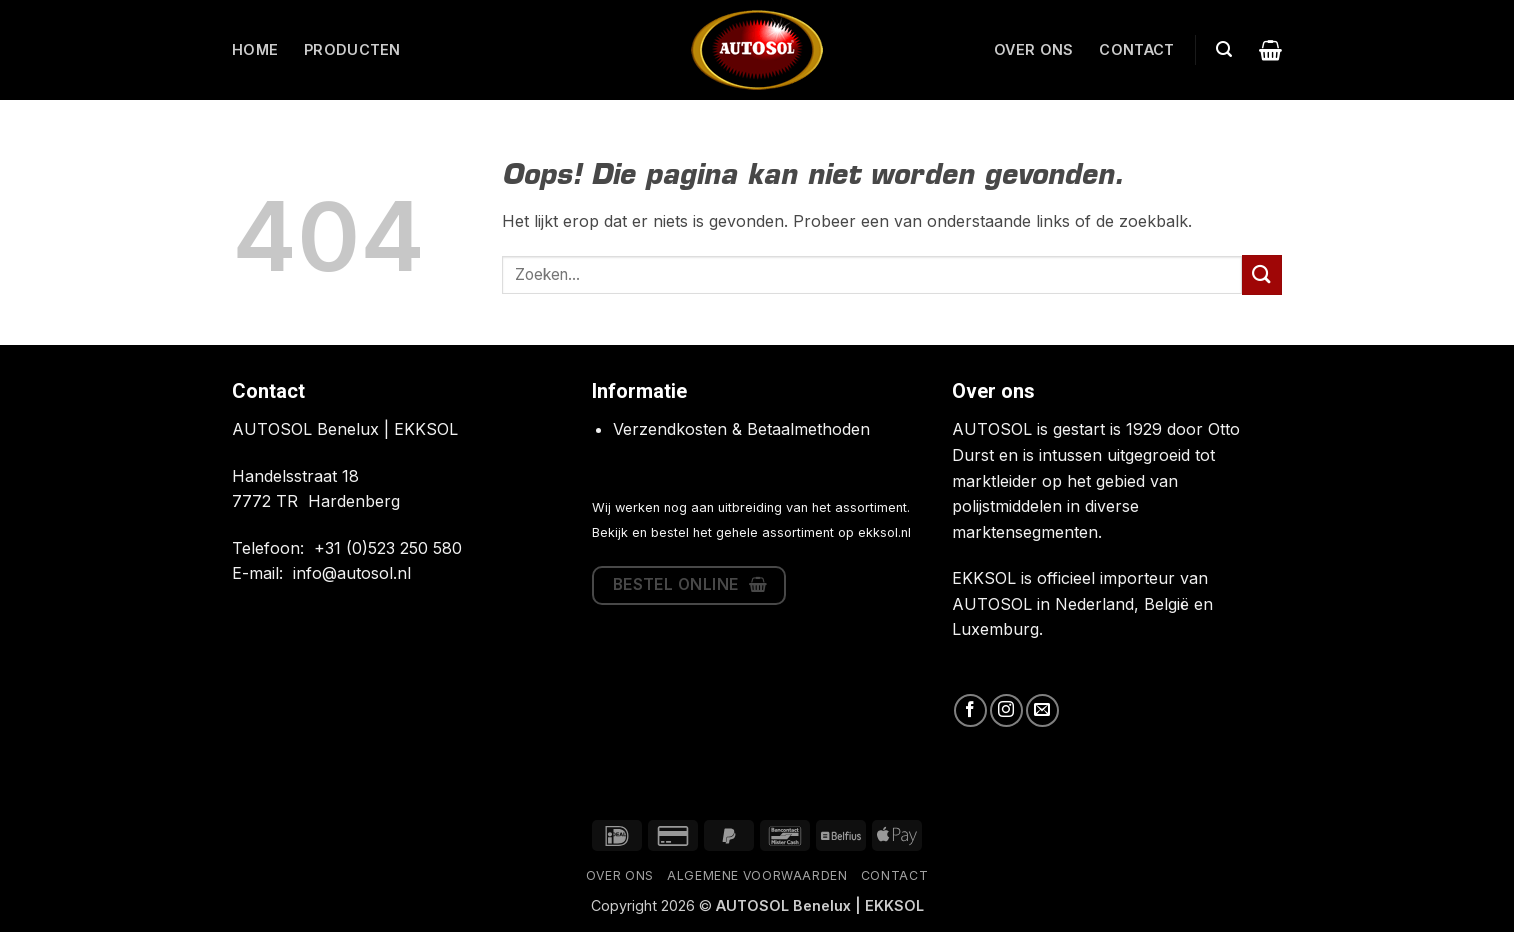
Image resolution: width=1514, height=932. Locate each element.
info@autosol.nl (352, 573)
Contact (1136, 49)
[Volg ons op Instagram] (1006, 710)
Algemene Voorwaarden (757, 875)
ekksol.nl (884, 532)
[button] (1224, 49)
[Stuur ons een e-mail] (1042, 710)
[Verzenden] (1262, 274)
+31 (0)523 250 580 (388, 548)
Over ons (1033, 49)
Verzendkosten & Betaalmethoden (741, 429)
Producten (352, 49)
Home (255, 49)
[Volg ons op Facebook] (970, 710)
